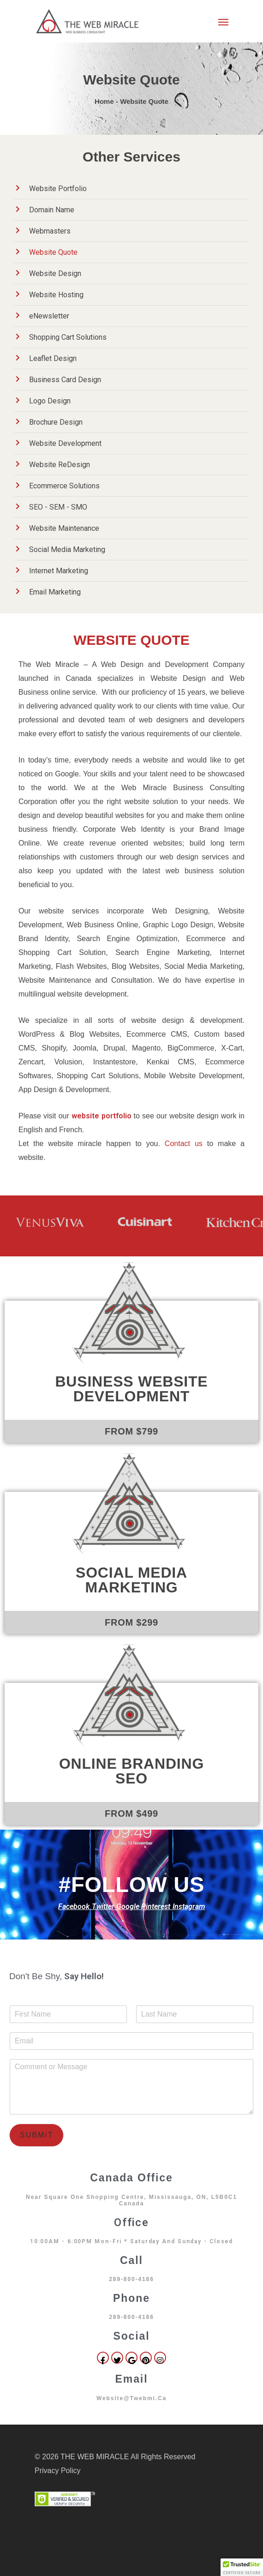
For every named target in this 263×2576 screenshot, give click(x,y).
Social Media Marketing (131, 1580)
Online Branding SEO (131, 1771)
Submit (36, 2135)
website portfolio (102, 1115)
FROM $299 (131, 1622)
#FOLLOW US (131, 1884)
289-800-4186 (131, 2279)
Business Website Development (131, 1389)
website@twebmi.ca (131, 2398)
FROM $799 (131, 1431)
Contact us (184, 1143)
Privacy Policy (58, 2470)
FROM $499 (131, 1813)
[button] (242, 2567)
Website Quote (131, 79)
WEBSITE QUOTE (131, 640)
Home (104, 101)
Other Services (131, 156)
